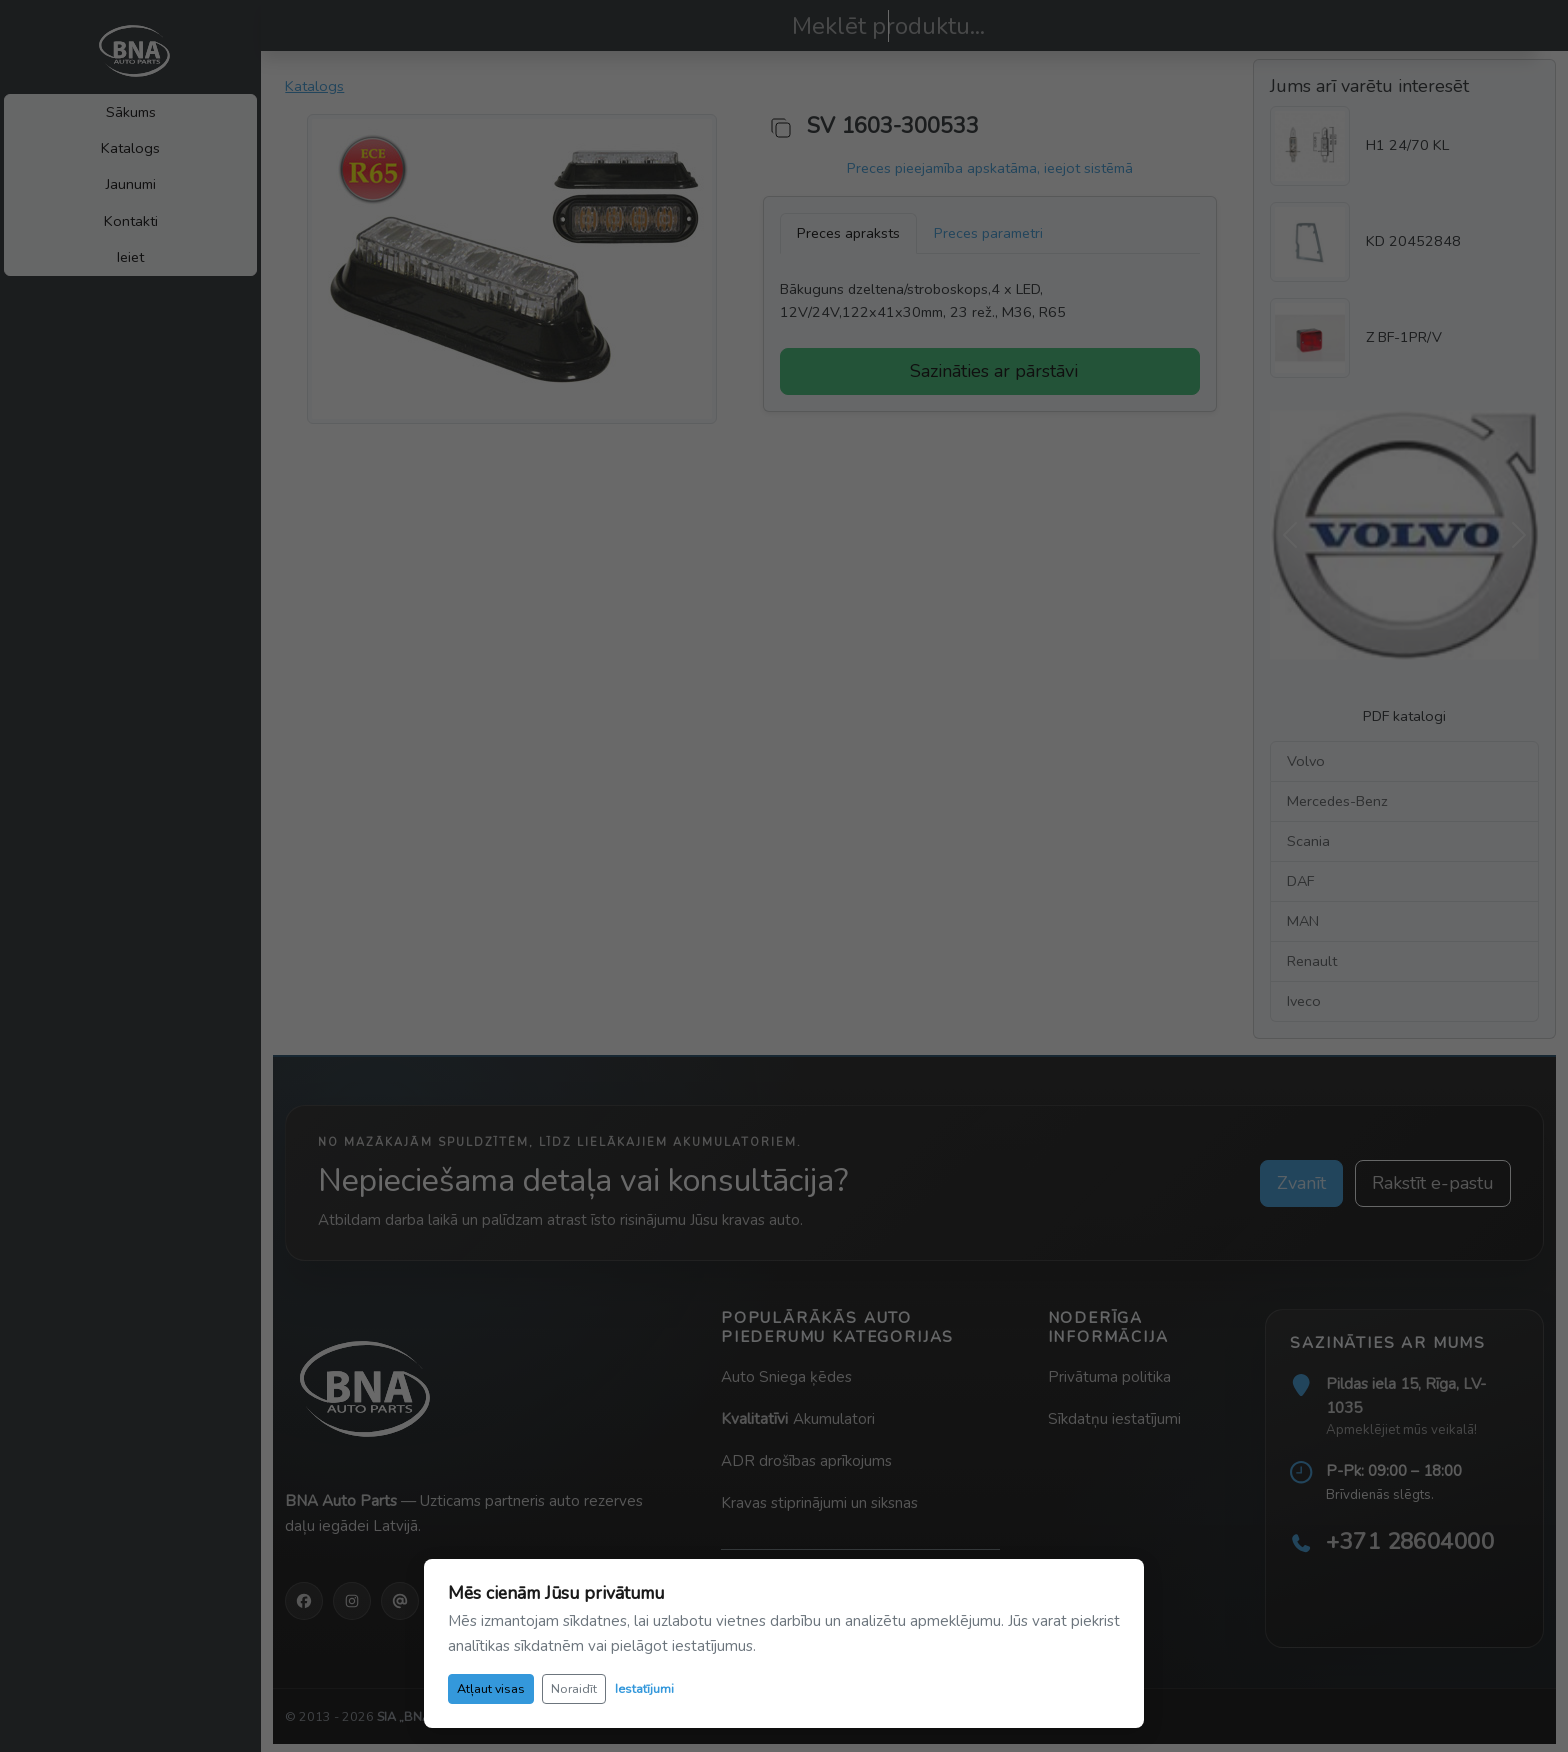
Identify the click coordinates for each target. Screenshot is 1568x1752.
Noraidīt (574, 1688)
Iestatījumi (644, 1688)
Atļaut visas (491, 1688)
